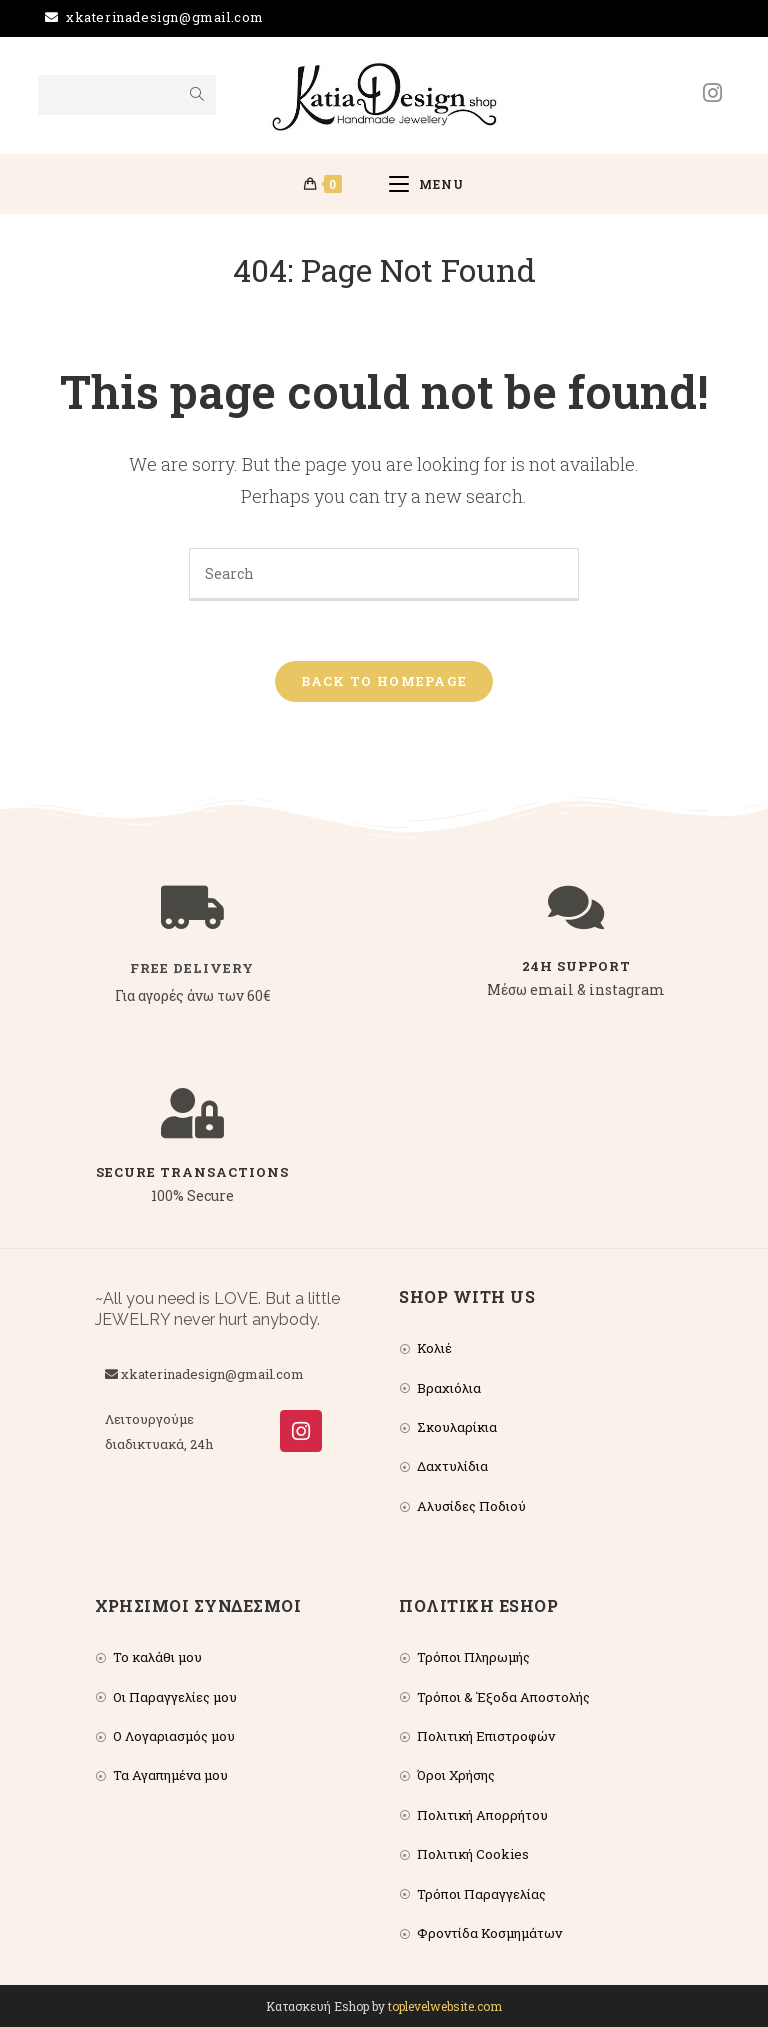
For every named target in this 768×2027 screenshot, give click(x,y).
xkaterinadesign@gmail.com (165, 17)
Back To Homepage (384, 681)
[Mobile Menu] (426, 184)
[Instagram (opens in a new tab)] (712, 93)
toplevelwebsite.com (445, 2006)
